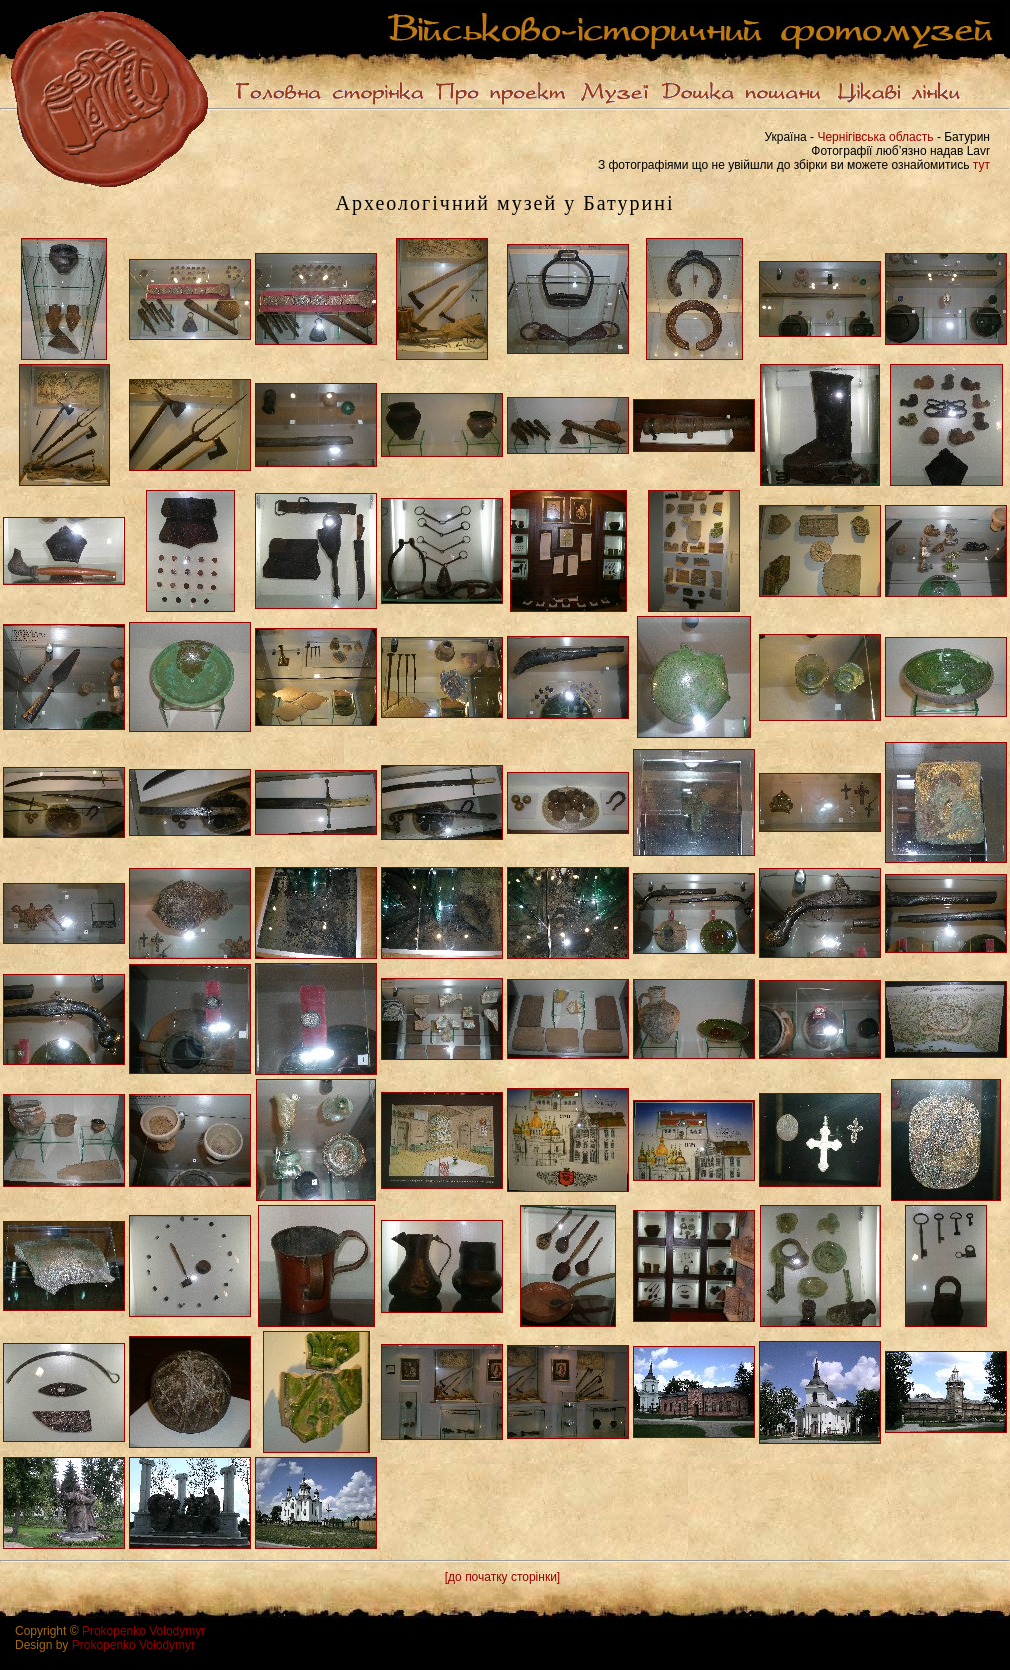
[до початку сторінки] (502, 1577)
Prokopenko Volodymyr (143, 1631)
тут (981, 165)
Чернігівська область (875, 137)
